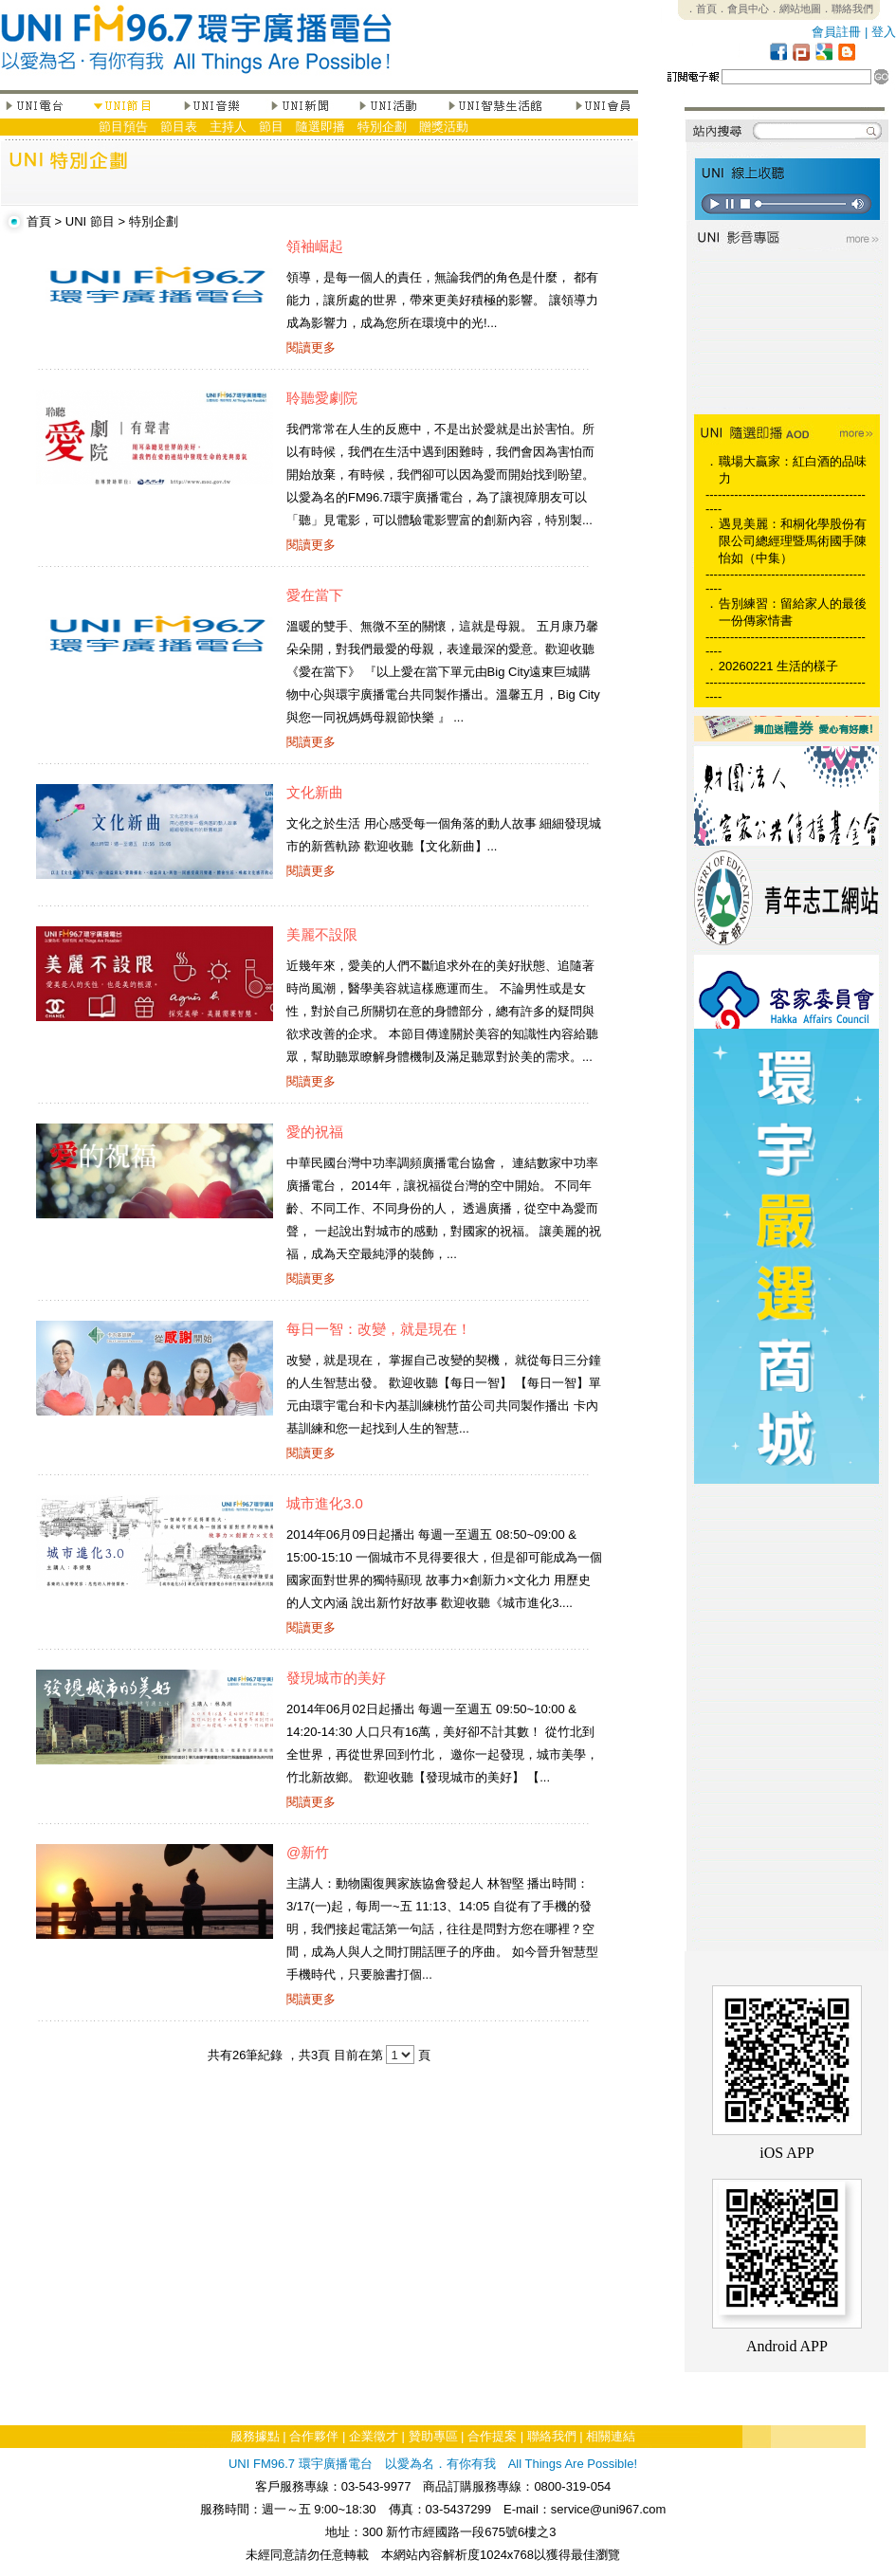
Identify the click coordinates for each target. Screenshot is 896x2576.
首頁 (39, 221)
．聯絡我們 (847, 8)
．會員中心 (743, 8)
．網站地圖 (795, 8)
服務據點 (255, 2436)
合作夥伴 (313, 2436)
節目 (271, 126)
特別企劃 (382, 126)
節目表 (178, 126)
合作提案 (492, 2436)
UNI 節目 (90, 221)
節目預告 (123, 126)
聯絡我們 (551, 2436)
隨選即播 (320, 126)
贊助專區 (433, 2436)
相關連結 (610, 2436)
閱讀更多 (311, 347)
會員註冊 (836, 32)
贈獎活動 (443, 126)
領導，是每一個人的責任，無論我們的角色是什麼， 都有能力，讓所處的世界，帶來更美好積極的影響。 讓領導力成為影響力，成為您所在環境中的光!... (442, 300)
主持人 (228, 126)
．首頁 (701, 8)
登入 (883, 32)
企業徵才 (373, 2436)
